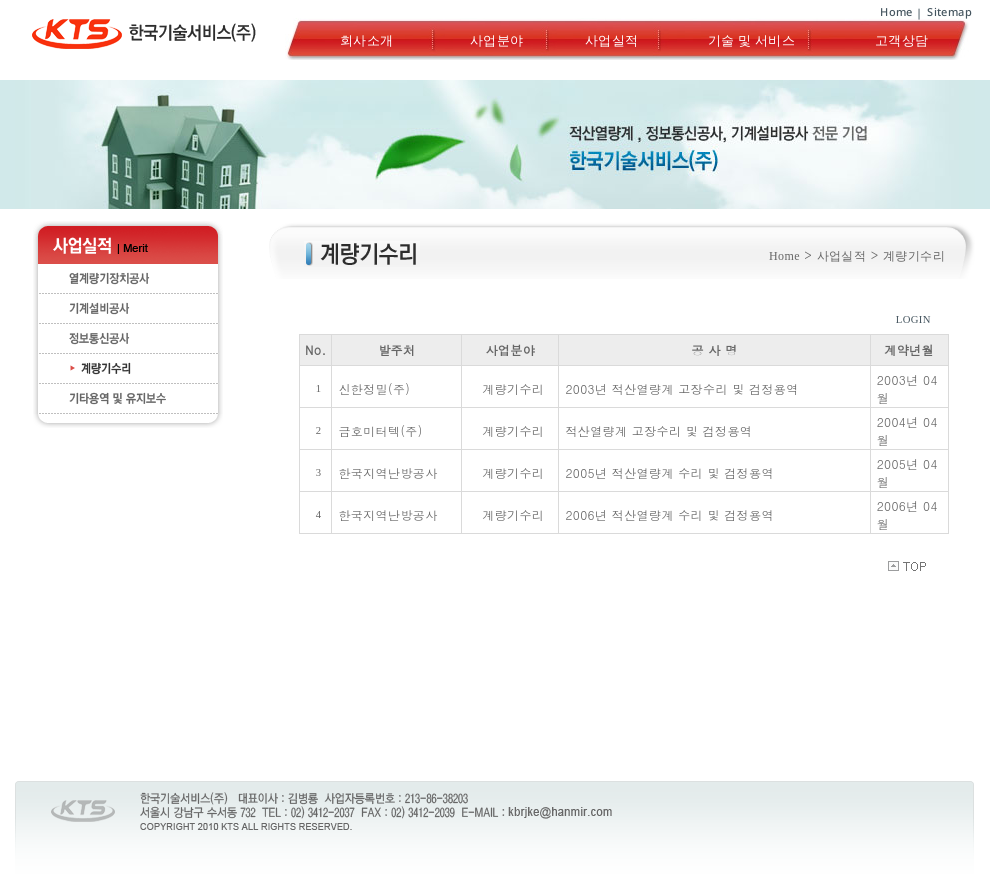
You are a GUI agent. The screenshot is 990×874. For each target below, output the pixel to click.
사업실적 (612, 40)
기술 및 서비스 (751, 40)
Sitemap (949, 11)
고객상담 (902, 40)
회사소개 (367, 40)
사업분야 (497, 40)
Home (896, 11)
